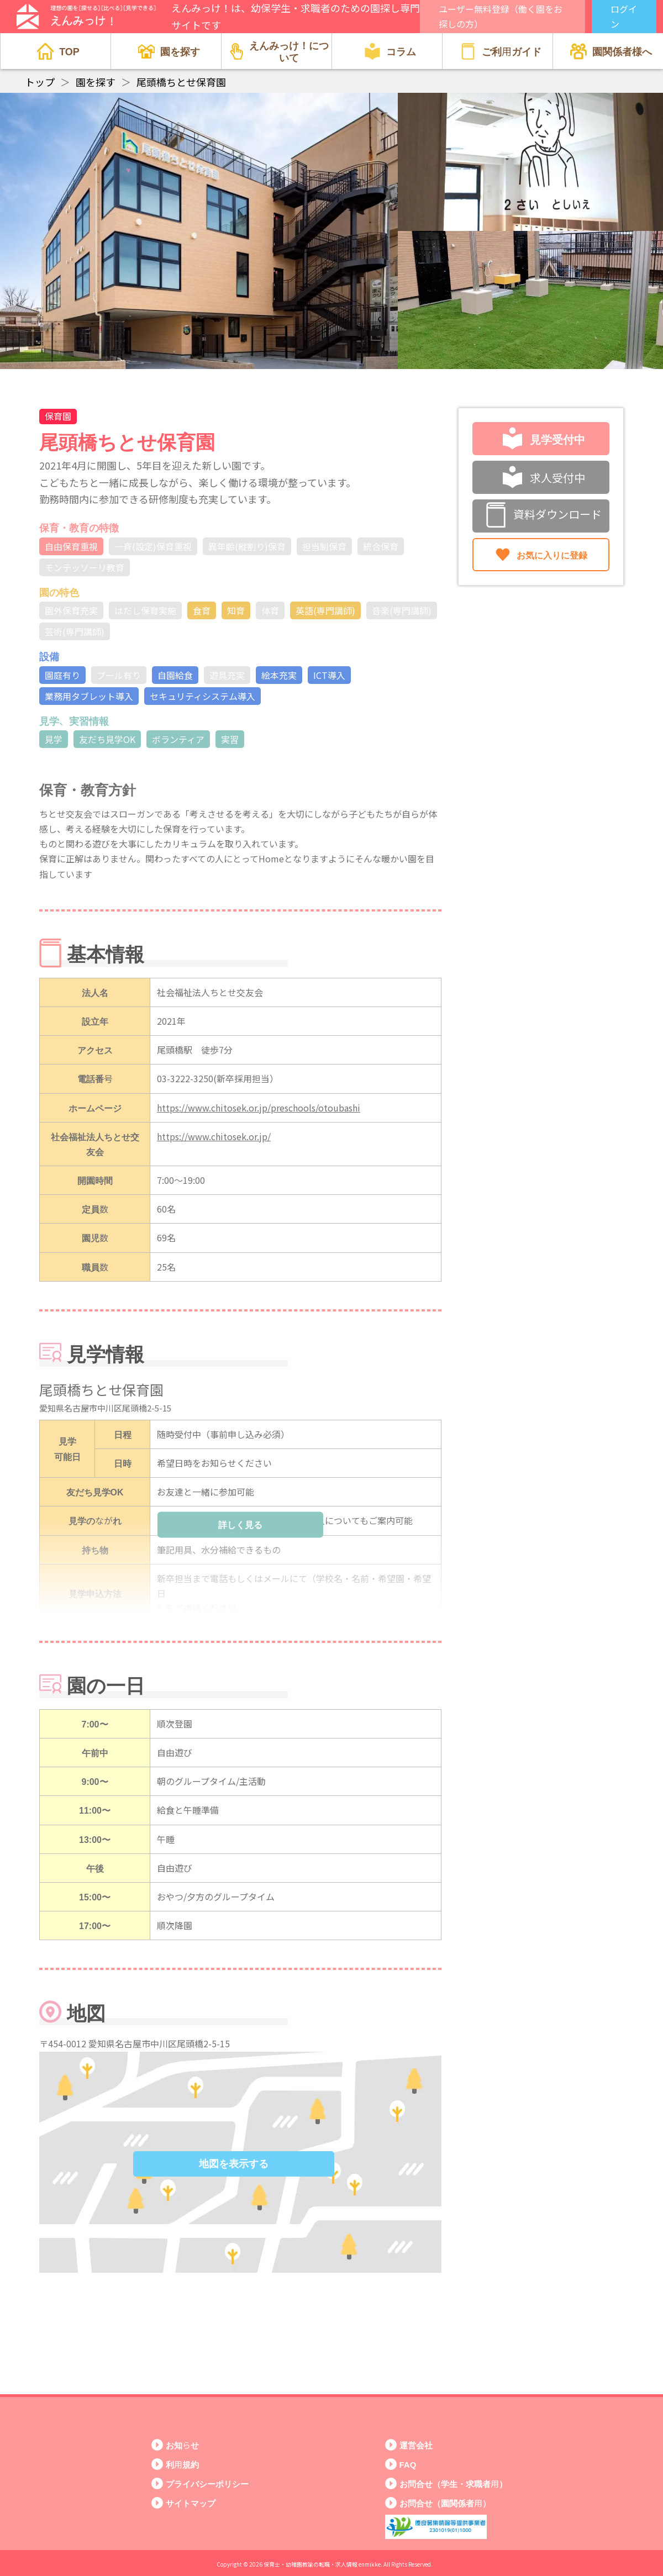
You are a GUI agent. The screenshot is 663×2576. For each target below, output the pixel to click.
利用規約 (182, 2464)
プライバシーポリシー (207, 2483)
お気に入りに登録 (540, 555)
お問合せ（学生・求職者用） (453, 2483)
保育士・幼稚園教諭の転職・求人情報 (310, 2564)
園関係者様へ (611, 51)
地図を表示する (234, 2163)
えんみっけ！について (279, 51)
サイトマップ (190, 2503)
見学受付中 (544, 438)
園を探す (169, 51)
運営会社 (416, 2445)
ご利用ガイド (500, 51)
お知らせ (182, 2445)
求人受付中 (544, 477)
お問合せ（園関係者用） (445, 2503)
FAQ (408, 2464)
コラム (390, 51)
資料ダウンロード (544, 516)
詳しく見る (240, 1524)
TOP (58, 51)
